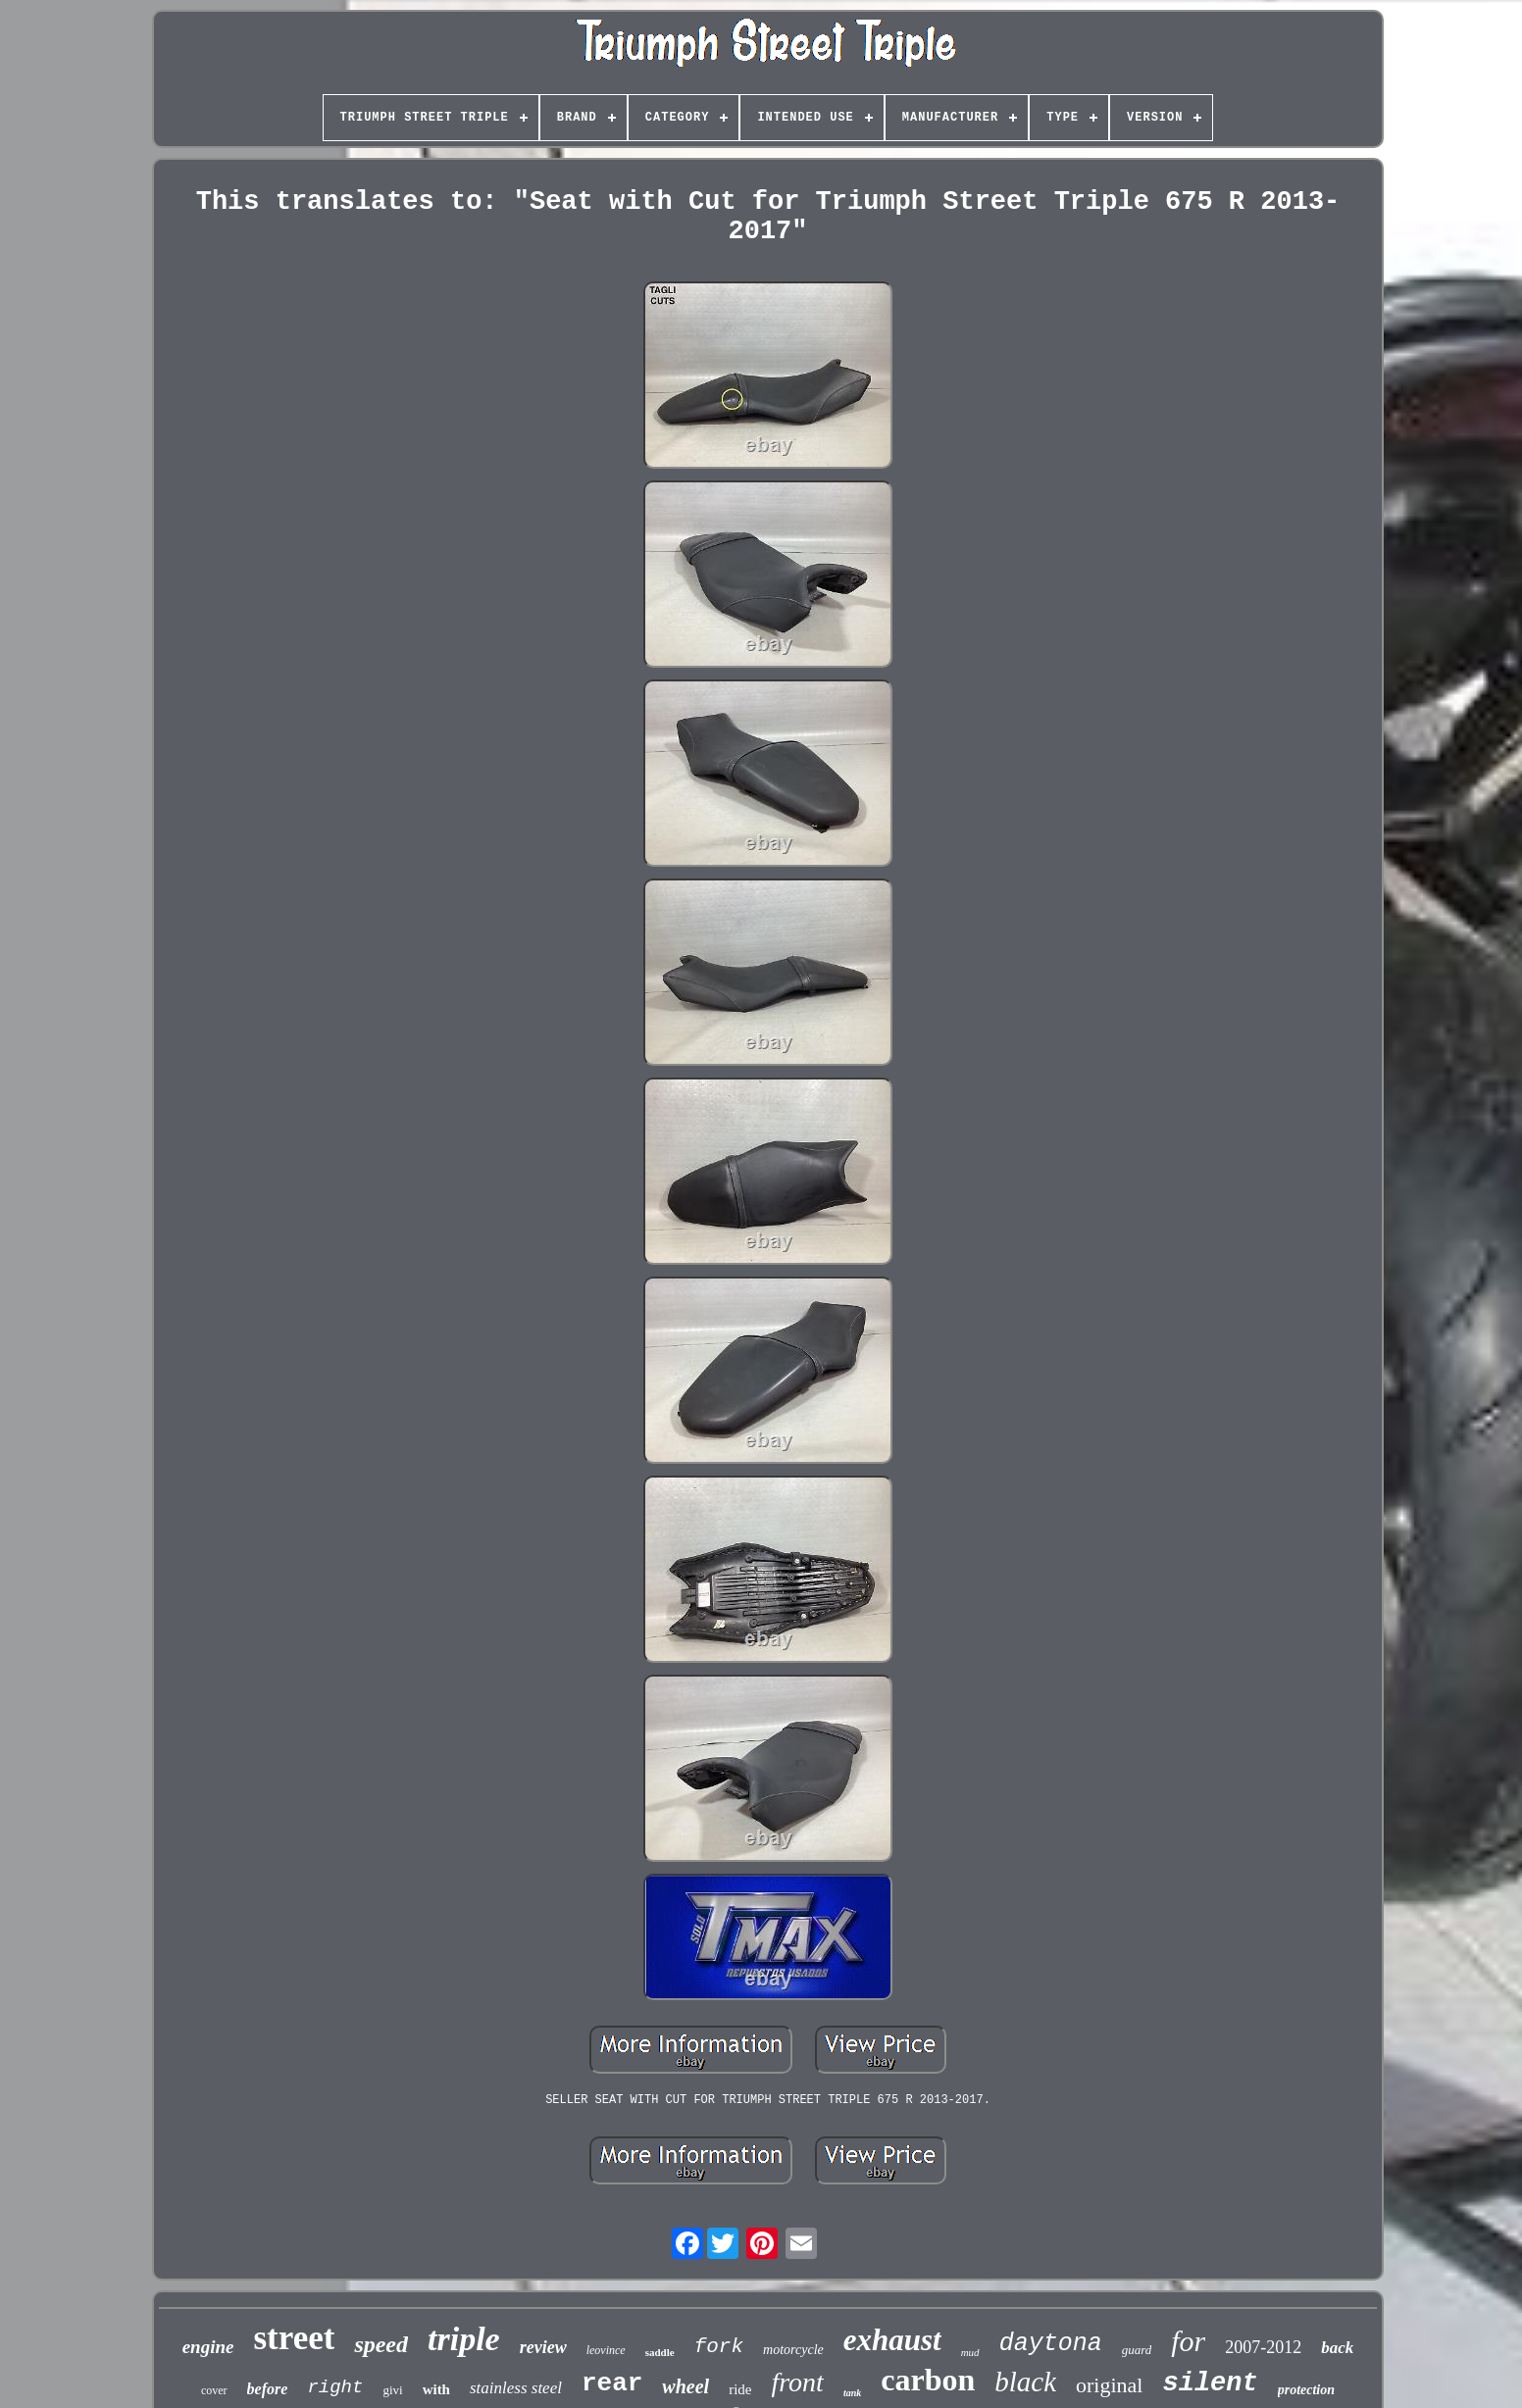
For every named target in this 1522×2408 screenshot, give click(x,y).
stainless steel (516, 2388)
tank (852, 2392)
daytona (1050, 2344)
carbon (928, 2379)
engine (208, 2346)
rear (612, 2383)
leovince (606, 2350)
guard (1137, 2349)
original (1109, 2385)
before (267, 2389)
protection (1306, 2390)
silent (1209, 2383)
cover (214, 2390)
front (797, 2382)
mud (970, 2352)
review (543, 2347)
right (335, 2387)
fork (718, 2346)
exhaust (892, 2340)
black (1025, 2381)
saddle (660, 2352)
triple (464, 2339)
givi (392, 2390)
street (293, 2338)
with (436, 2389)
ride (740, 2389)
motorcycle (793, 2349)
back (1337, 2347)
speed (381, 2344)
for (1188, 2341)
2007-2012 (1263, 2347)
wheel (685, 2386)
